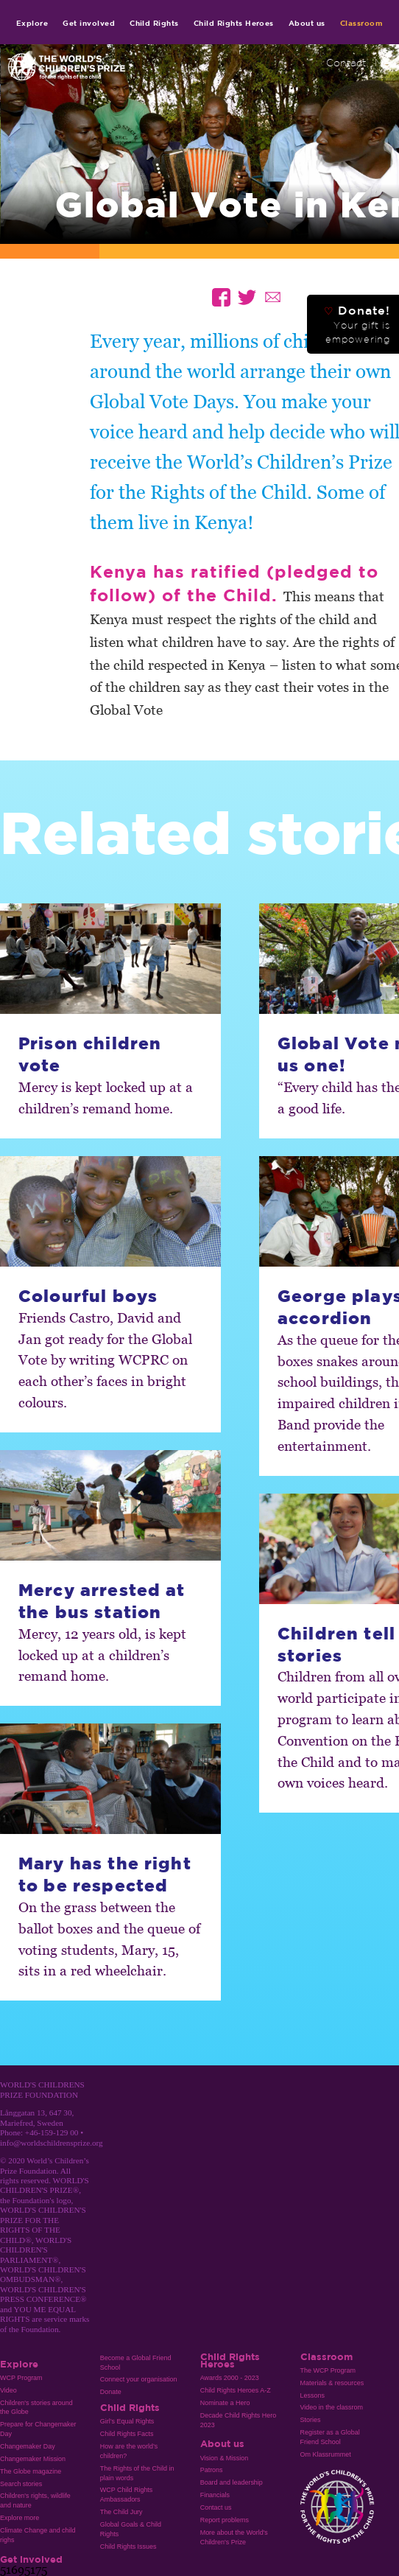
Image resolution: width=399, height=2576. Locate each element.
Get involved (89, 22)
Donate (110, 2391)
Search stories (21, 2484)
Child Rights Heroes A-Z (235, 2390)
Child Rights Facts (127, 2433)
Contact (346, 63)
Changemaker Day (27, 2446)
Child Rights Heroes (234, 22)
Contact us (216, 2507)
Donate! (357, 324)
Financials (215, 2495)
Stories (310, 2419)
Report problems (224, 2520)
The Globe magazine (30, 2471)
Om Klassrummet (325, 2454)
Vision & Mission (224, 2458)
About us (307, 22)
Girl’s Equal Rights (127, 2421)
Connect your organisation (138, 2379)
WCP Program (21, 2377)
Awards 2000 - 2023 (229, 2377)
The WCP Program (328, 2370)
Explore (32, 22)
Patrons (211, 2470)
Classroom (361, 22)
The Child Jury (121, 2512)
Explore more (19, 2517)
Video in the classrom (331, 2407)
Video (8, 2390)
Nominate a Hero (225, 2403)
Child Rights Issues (128, 2546)
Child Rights (154, 22)
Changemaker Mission (33, 2459)
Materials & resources (332, 2383)
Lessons (312, 2395)
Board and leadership (231, 2482)
